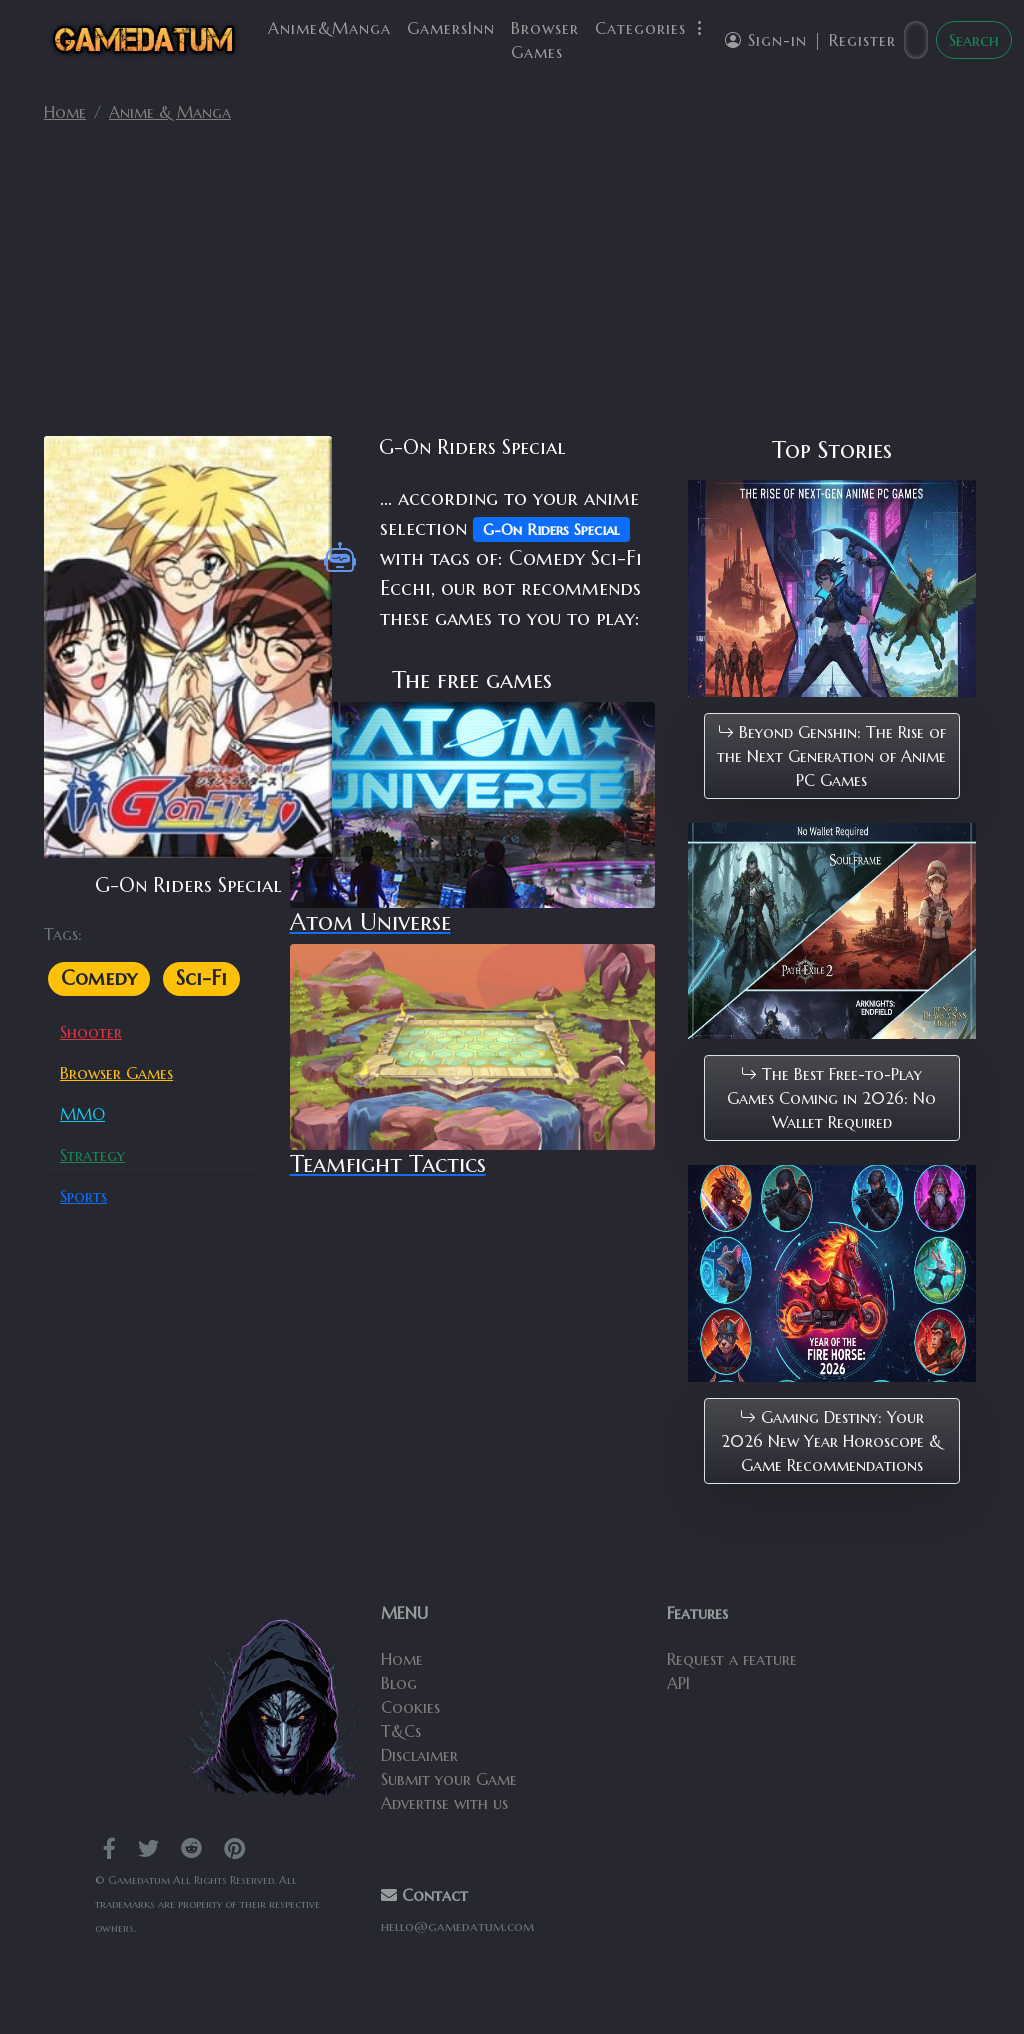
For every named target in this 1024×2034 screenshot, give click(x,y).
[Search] (916, 40)
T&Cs (401, 1731)
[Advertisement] (512, 288)
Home (65, 112)
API (678, 1683)
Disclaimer (419, 1755)
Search (974, 40)
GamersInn (451, 28)
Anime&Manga (329, 28)
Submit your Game (449, 1779)
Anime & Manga (170, 112)
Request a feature (732, 1659)
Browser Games (545, 40)
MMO (82, 1114)
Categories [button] (652, 28)
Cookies (410, 1707)
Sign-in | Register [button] (810, 40)
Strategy (92, 1155)
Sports (83, 1196)
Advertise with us (444, 1803)
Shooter (91, 1032)
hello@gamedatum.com (457, 1926)
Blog (399, 1683)
